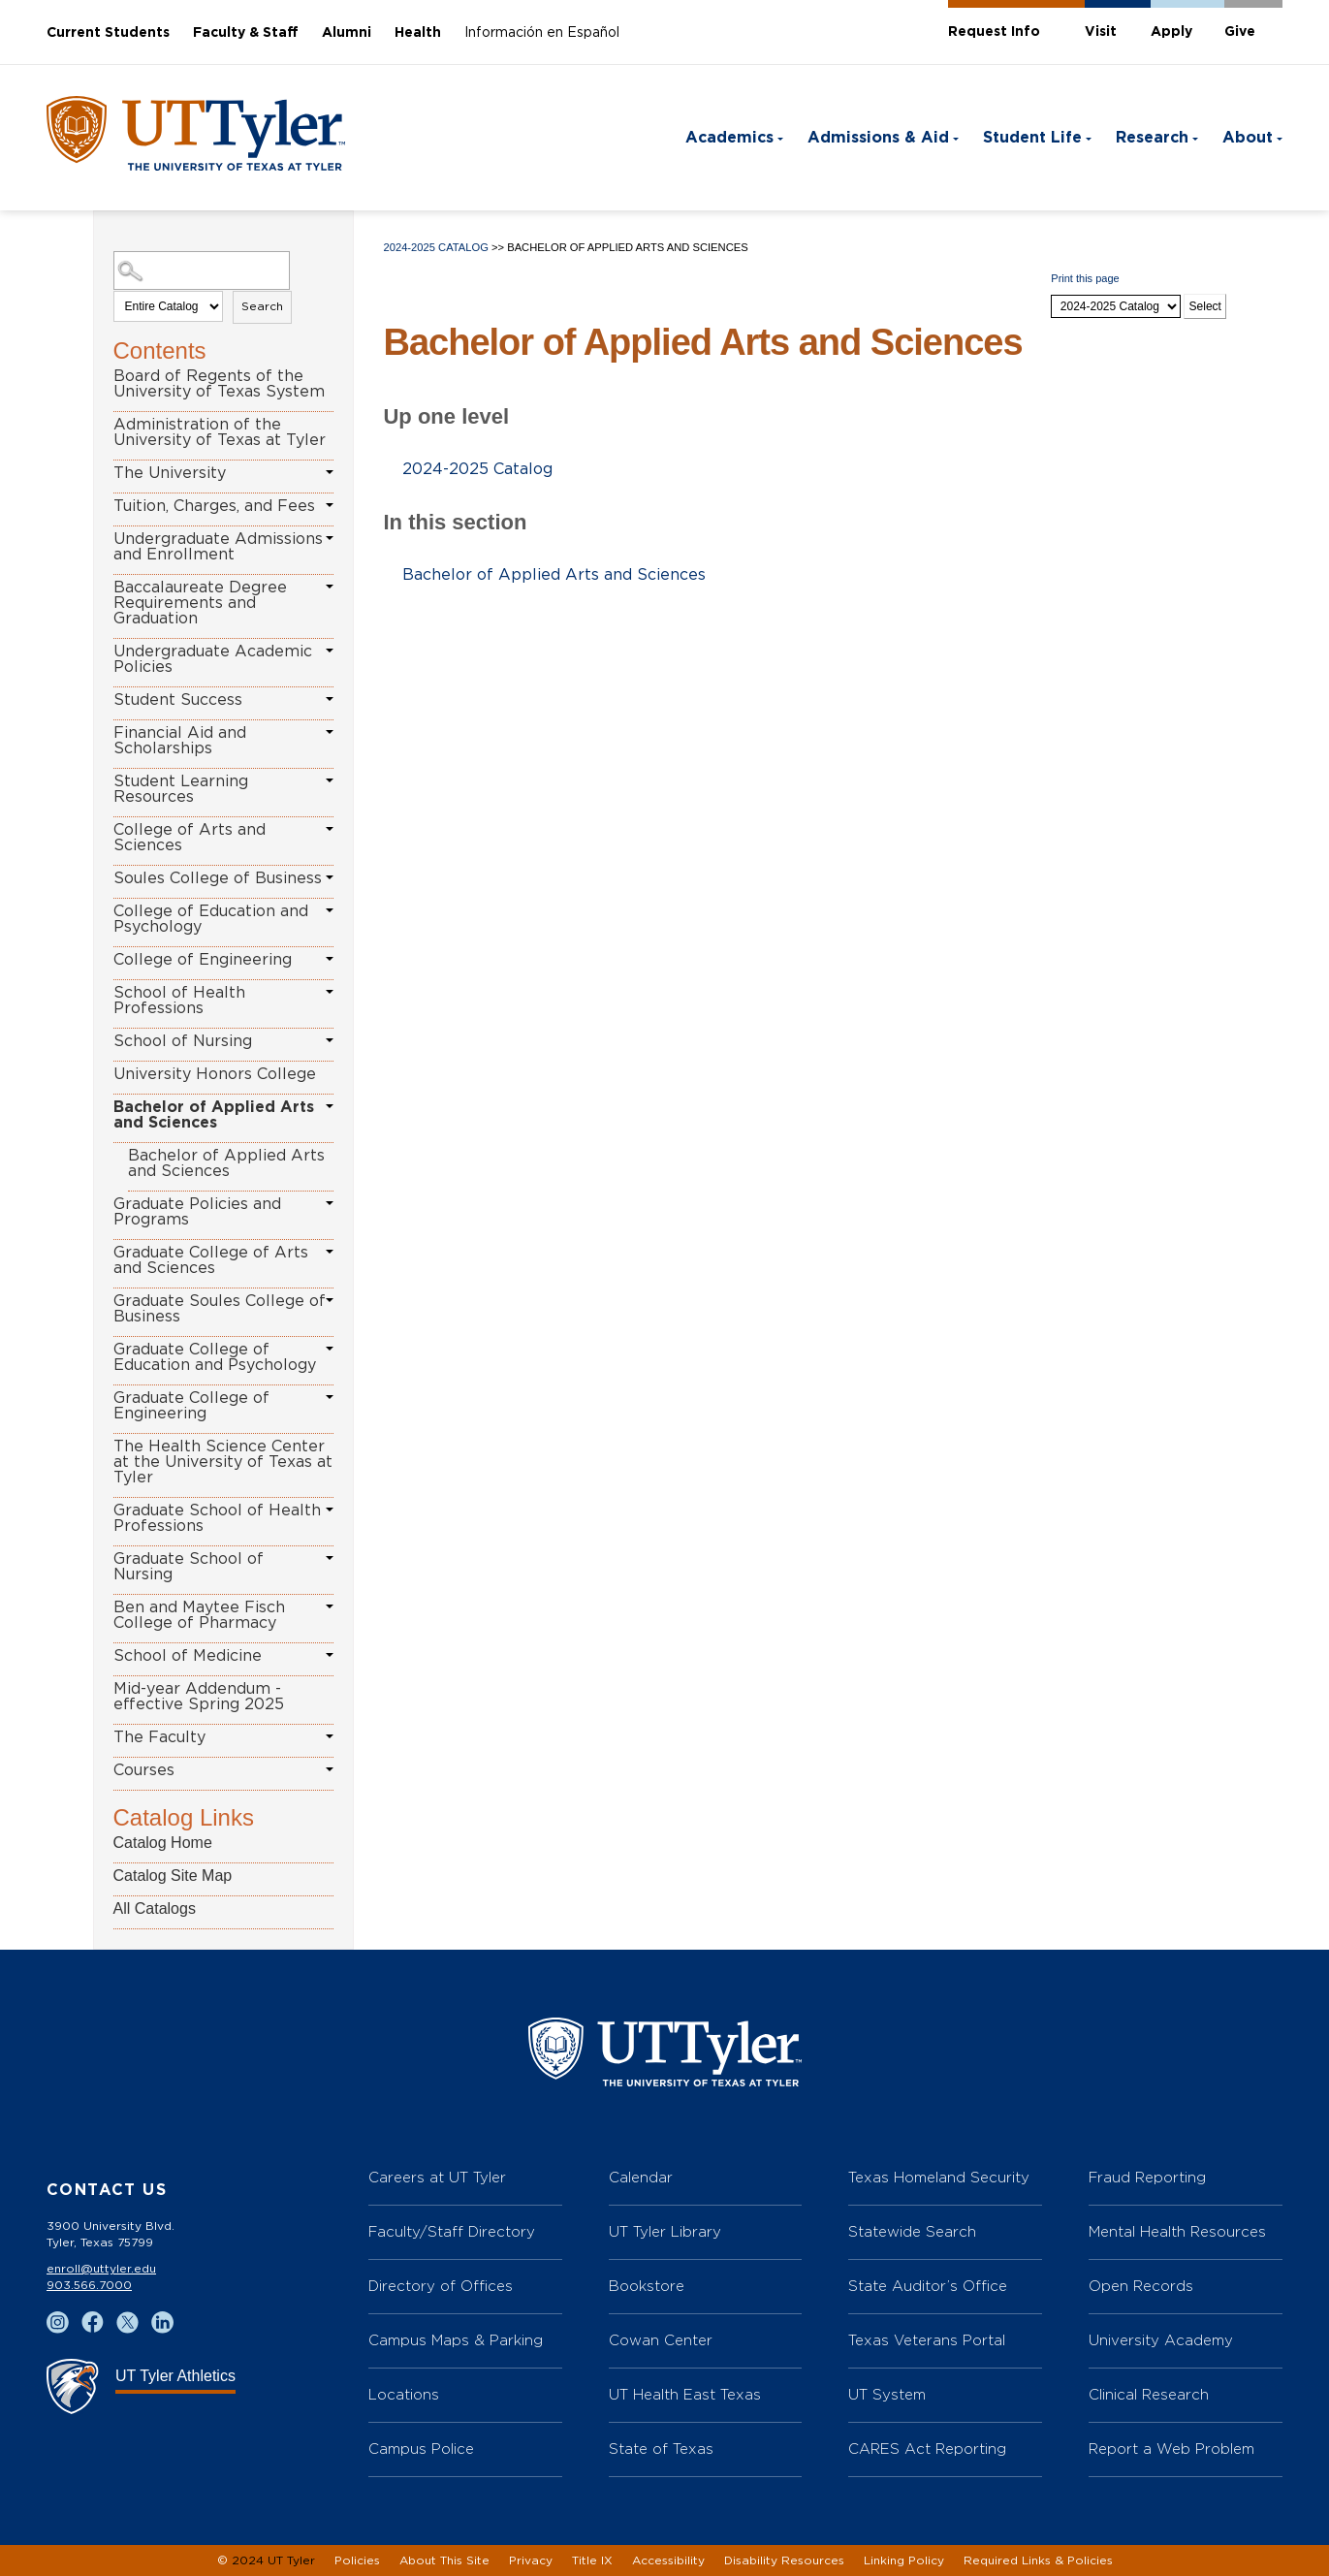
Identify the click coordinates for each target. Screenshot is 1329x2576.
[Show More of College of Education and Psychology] (329, 910)
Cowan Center (660, 2340)
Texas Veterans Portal (926, 2340)
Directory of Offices (440, 2285)
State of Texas (661, 2448)
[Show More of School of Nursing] (329, 1040)
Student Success (177, 700)
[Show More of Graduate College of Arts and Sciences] (329, 1252)
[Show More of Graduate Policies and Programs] (329, 1203)
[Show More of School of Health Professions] (329, 992)
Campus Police (421, 2448)
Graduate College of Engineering (191, 1405)
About (1247, 137)
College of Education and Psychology (210, 919)
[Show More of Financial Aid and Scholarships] (329, 732)
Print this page (1085, 278)
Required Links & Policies (1038, 2560)
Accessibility (668, 2560)
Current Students (108, 33)
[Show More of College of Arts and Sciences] (329, 829)
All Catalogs (154, 1908)
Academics (729, 137)
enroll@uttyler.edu (101, 2268)
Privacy (531, 2560)
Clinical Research (1149, 2394)
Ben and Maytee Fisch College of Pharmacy (199, 1615)
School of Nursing (182, 1041)
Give (1239, 32)
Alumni (346, 33)
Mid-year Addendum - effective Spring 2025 (198, 1696)
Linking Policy (904, 2560)
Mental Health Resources (1177, 2231)
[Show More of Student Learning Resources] (329, 780)
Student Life (1032, 137)
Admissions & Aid (878, 137)
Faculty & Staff (246, 33)
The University (169, 473)
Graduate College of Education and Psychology (214, 1357)
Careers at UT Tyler (437, 2177)
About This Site (444, 2560)
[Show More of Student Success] (329, 699)
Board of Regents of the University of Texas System (219, 383)
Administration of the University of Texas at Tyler (219, 432)
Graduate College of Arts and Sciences (210, 1260)
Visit (1101, 32)
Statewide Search (912, 2231)
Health (418, 33)
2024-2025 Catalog (435, 247)
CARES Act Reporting (927, 2448)
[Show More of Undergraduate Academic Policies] (329, 650)
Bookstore (646, 2285)
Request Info (994, 32)
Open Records (1141, 2285)
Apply (1171, 32)
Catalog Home (162, 1842)
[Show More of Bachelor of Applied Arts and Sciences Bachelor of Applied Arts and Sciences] (329, 1106)
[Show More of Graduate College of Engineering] (329, 1397)
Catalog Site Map (173, 1875)
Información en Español (541, 33)
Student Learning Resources (180, 789)
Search (262, 306)
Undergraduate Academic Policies (212, 659)
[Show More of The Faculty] (329, 1736)
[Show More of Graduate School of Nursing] (329, 1558)
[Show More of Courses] (329, 1769)
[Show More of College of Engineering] (329, 959)
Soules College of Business (217, 878)
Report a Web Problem (1171, 2448)
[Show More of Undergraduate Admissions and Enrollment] (329, 538)
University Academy (1161, 2340)
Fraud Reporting (1147, 2177)
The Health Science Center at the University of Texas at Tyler (222, 1462)
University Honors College (214, 1074)
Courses (143, 1770)
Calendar (641, 2177)
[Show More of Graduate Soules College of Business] (329, 1300)
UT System (887, 2394)
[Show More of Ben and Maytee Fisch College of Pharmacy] (329, 1606)
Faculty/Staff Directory (451, 2231)
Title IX (592, 2560)
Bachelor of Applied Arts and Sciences (213, 1114)
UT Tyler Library (665, 2231)
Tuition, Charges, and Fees (214, 506)
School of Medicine (187, 1656)
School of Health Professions (179, 1000)
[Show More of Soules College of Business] (329, 877)
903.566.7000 (89, 2285)
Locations (403, 2394)
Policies (357, 2560)
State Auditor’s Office (927, 2285)
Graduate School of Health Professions (217, 1518)
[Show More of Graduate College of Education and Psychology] (329, 1349)
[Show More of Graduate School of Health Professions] (329, 1509)
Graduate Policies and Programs (197, 1211)
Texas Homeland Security (938, 2177)
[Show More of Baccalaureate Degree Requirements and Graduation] (329, 586)
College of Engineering (202, 960)
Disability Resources (784, 2560)
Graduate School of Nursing (188, 1566)
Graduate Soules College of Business (219, 1308)
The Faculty (159, 1737)
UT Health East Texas (685, 2394)
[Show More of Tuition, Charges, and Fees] (329, 505)
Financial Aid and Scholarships (179, 740)
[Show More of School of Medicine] (329, 1655)
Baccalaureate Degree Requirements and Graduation (200, 603)
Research (1152, 137)
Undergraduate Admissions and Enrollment (218, 546)
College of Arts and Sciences (189, 837)
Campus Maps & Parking (455, 2340)
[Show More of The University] (329, 472)
